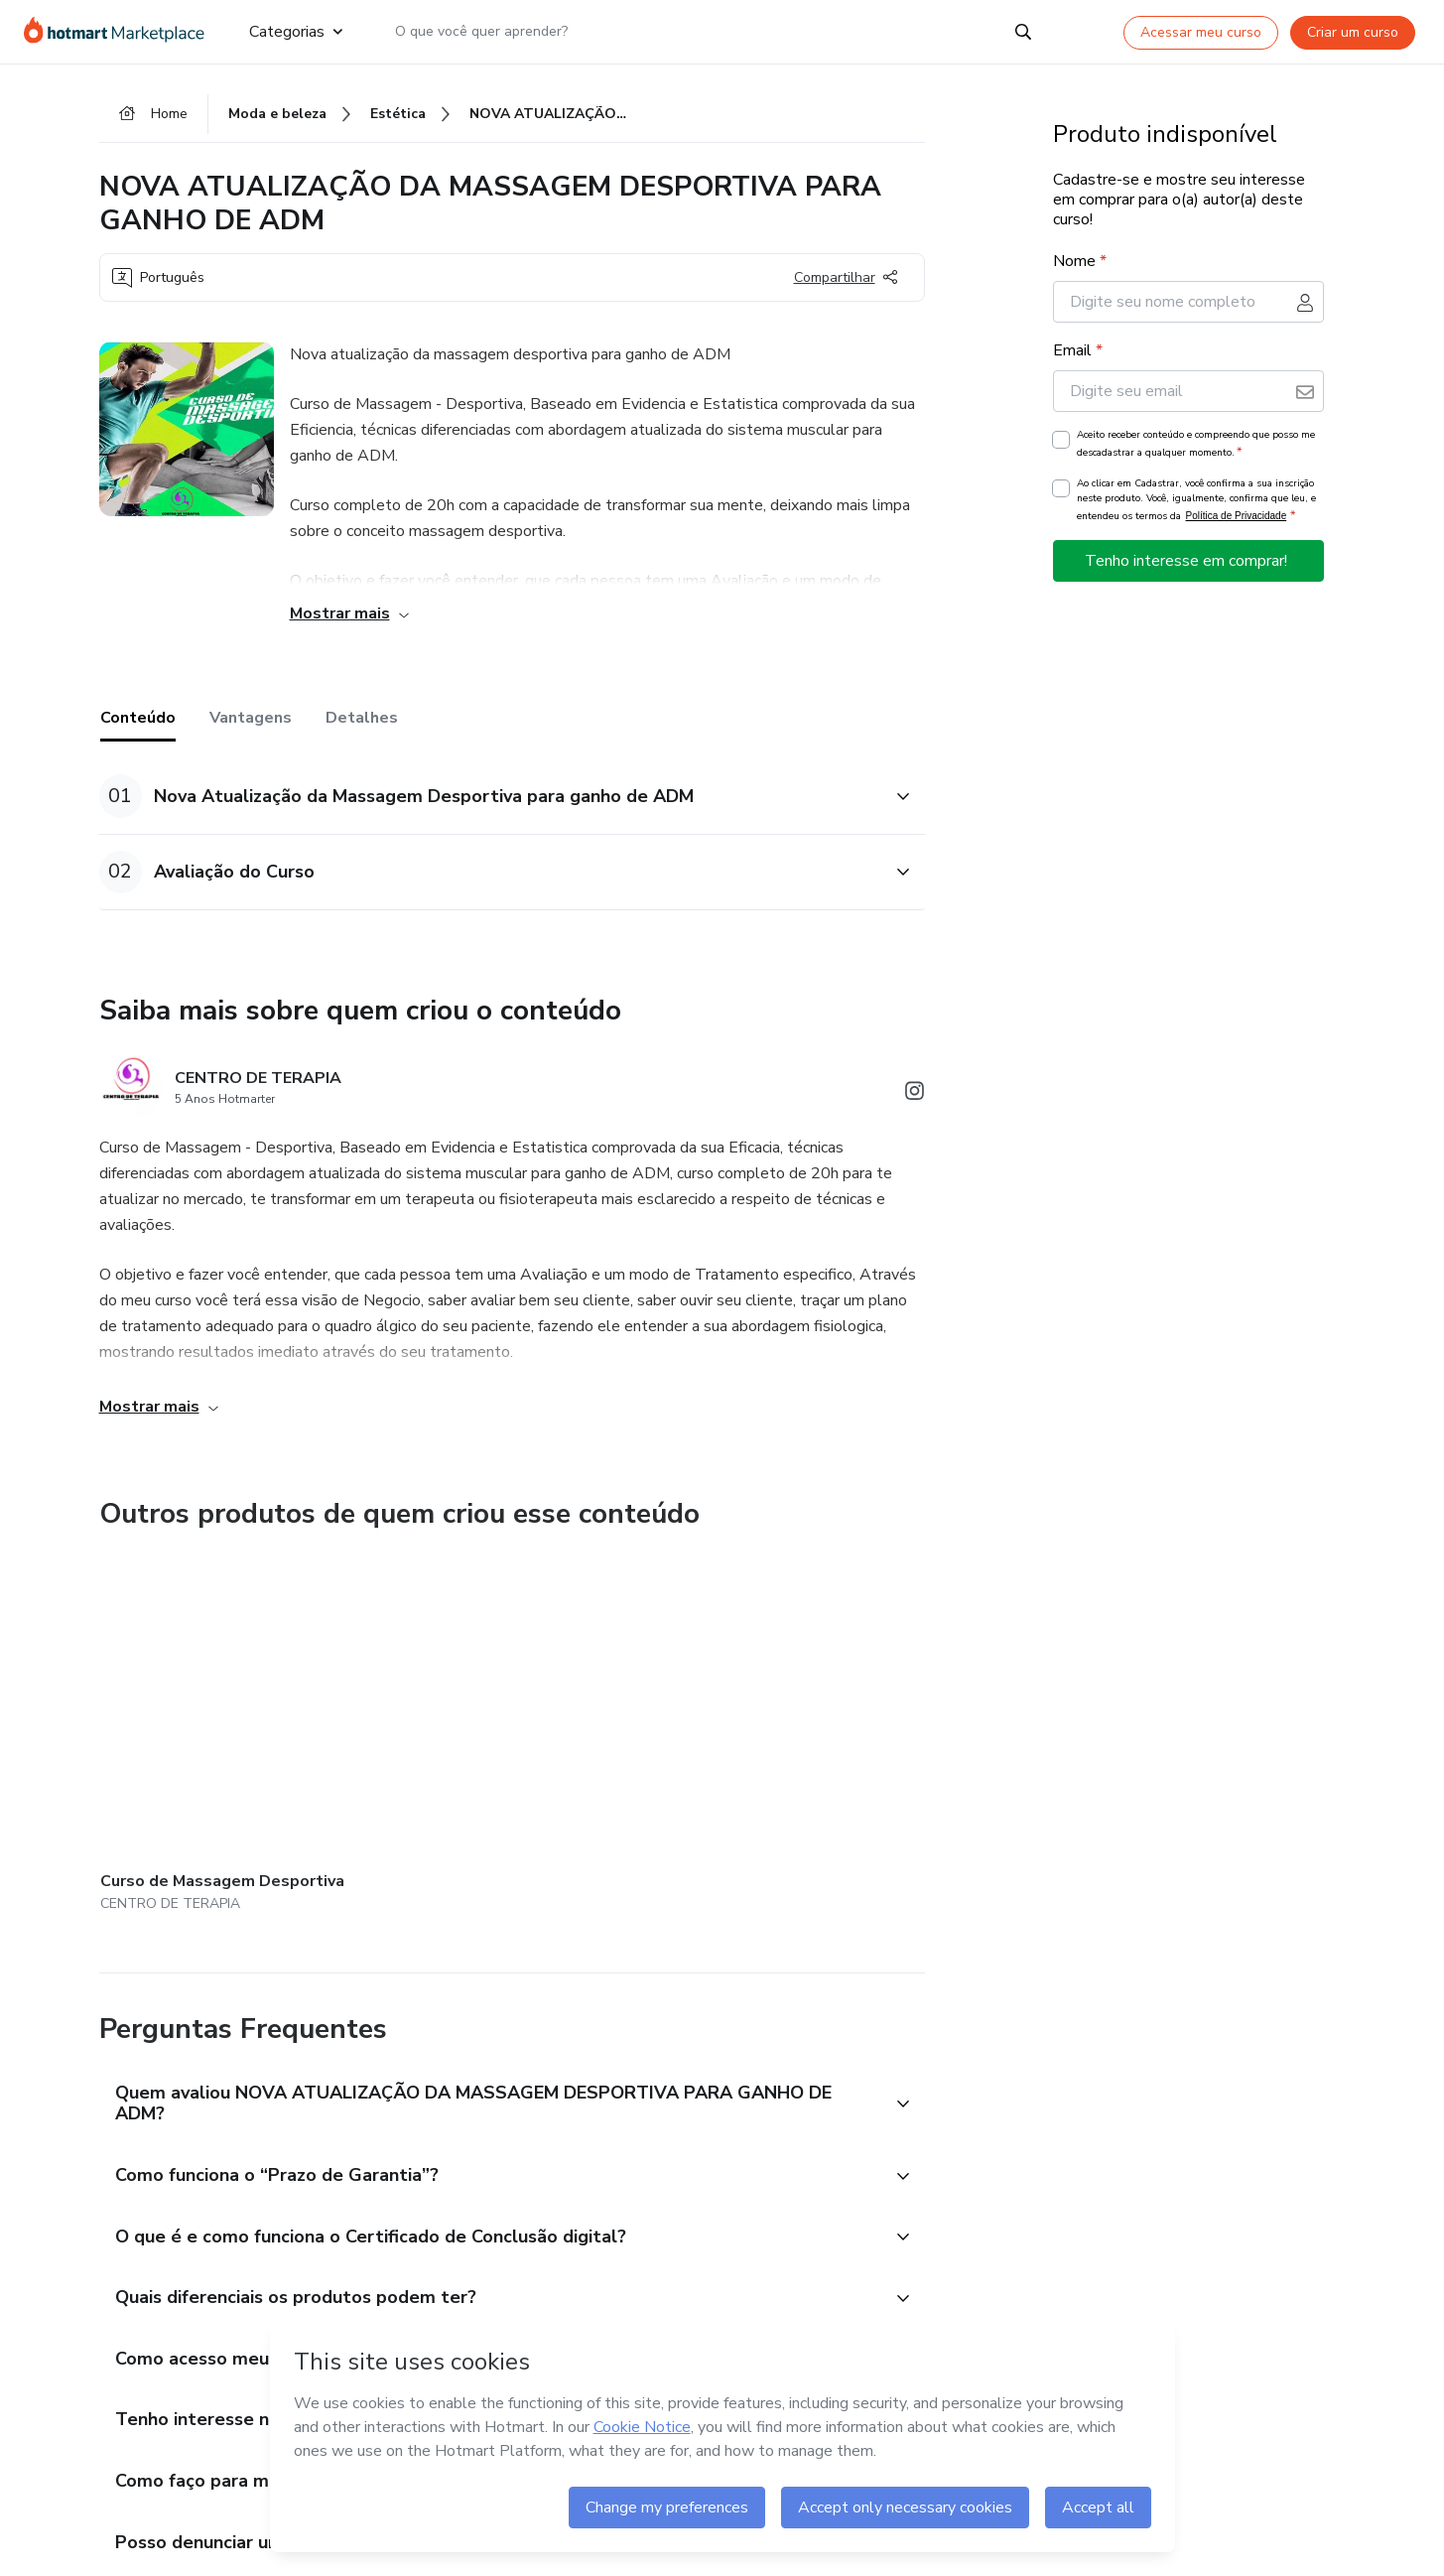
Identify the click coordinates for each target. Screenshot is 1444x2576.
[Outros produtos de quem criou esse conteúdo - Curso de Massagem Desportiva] (209, 1711)
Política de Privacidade (1236, 516)
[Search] (1023, 32)
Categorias (295, 32)
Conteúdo (138, 719)
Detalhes (362, 719)
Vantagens (250, 719)
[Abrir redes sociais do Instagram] (915, 1095)
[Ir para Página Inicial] (120, 32)
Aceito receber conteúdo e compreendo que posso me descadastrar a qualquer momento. (1196, 445)
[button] (490, 796)
